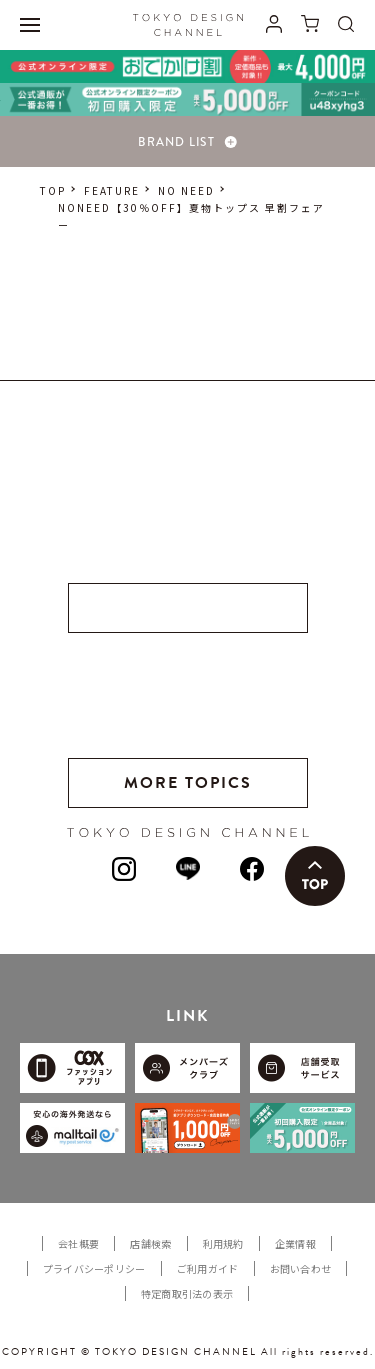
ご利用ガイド (208, 1268)
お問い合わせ (301, 1268)
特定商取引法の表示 (187, 1293)
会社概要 (78, 1243)
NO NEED (186, 190)
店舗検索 (150, 1243)
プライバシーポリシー (94, 1268)
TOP (53, 190)
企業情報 (295, 1243)
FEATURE (112, 190)
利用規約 (223, 1243)
